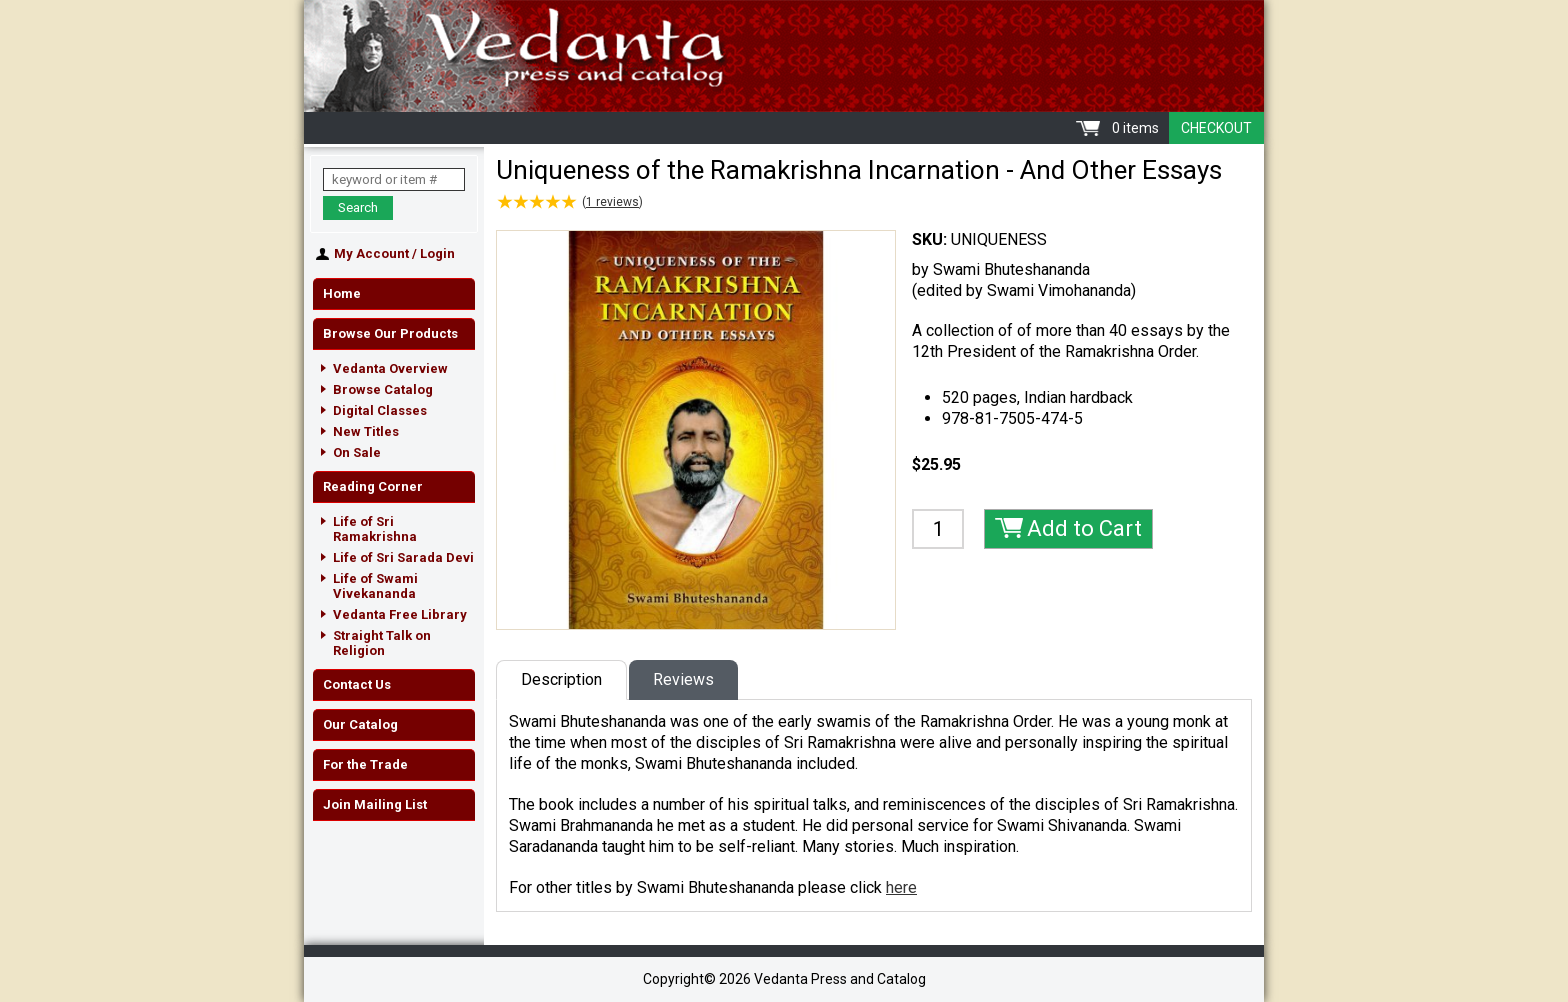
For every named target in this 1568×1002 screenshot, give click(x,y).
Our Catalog (360, 724)
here (901, 887)
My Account (371, 253)
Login (437, 253)
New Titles (366, 431)
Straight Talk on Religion (382, 643)
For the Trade (365, 764)
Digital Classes (380, 410)
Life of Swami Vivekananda (375, 586)
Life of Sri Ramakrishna (375, 529)
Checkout (1216, 128)
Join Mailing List (375, 804)
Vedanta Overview (390, 368)
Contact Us (357, 684)
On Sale (357, 452)
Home (342, 293)
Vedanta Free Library (400, 614)
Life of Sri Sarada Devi (403, 557)
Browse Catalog (383, 389)
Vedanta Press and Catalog (784, 56)
